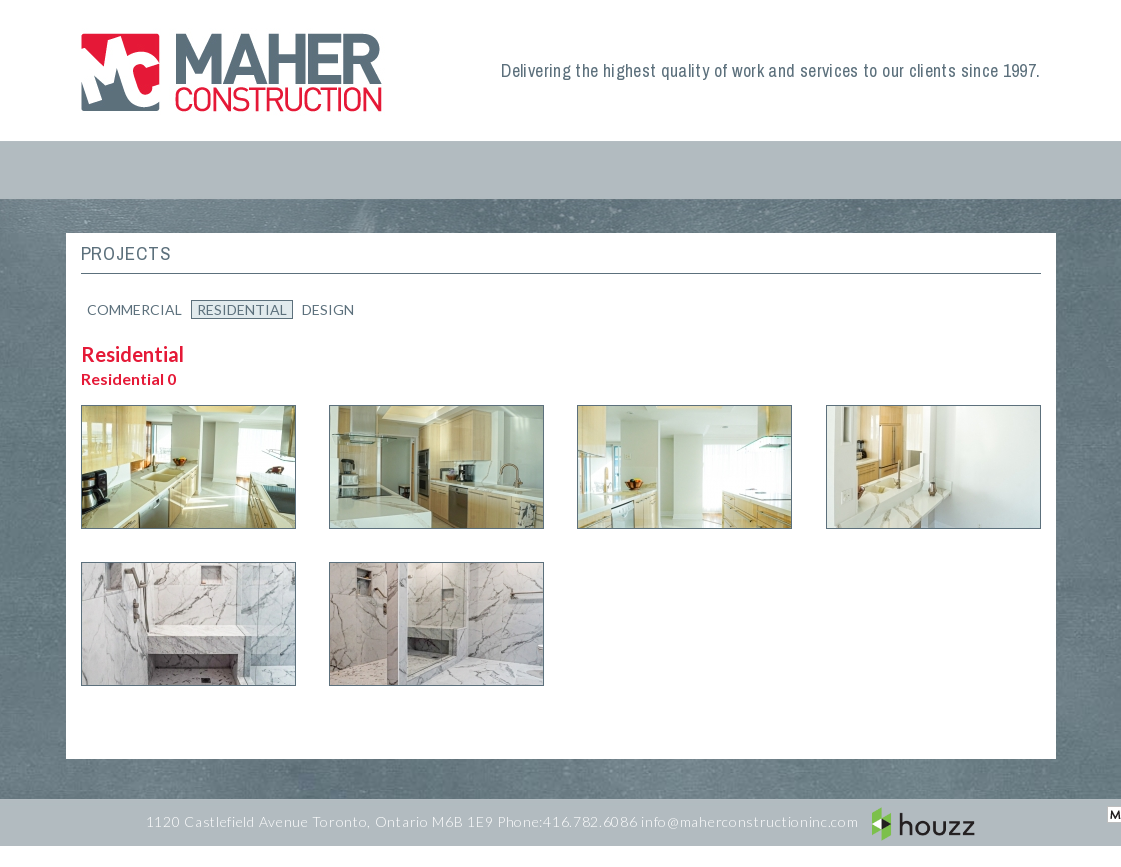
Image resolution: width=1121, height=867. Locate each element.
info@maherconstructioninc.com (749, 821)
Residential (242, 309)
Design (328, 309)
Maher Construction (236, 70)
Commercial (134, 309)
